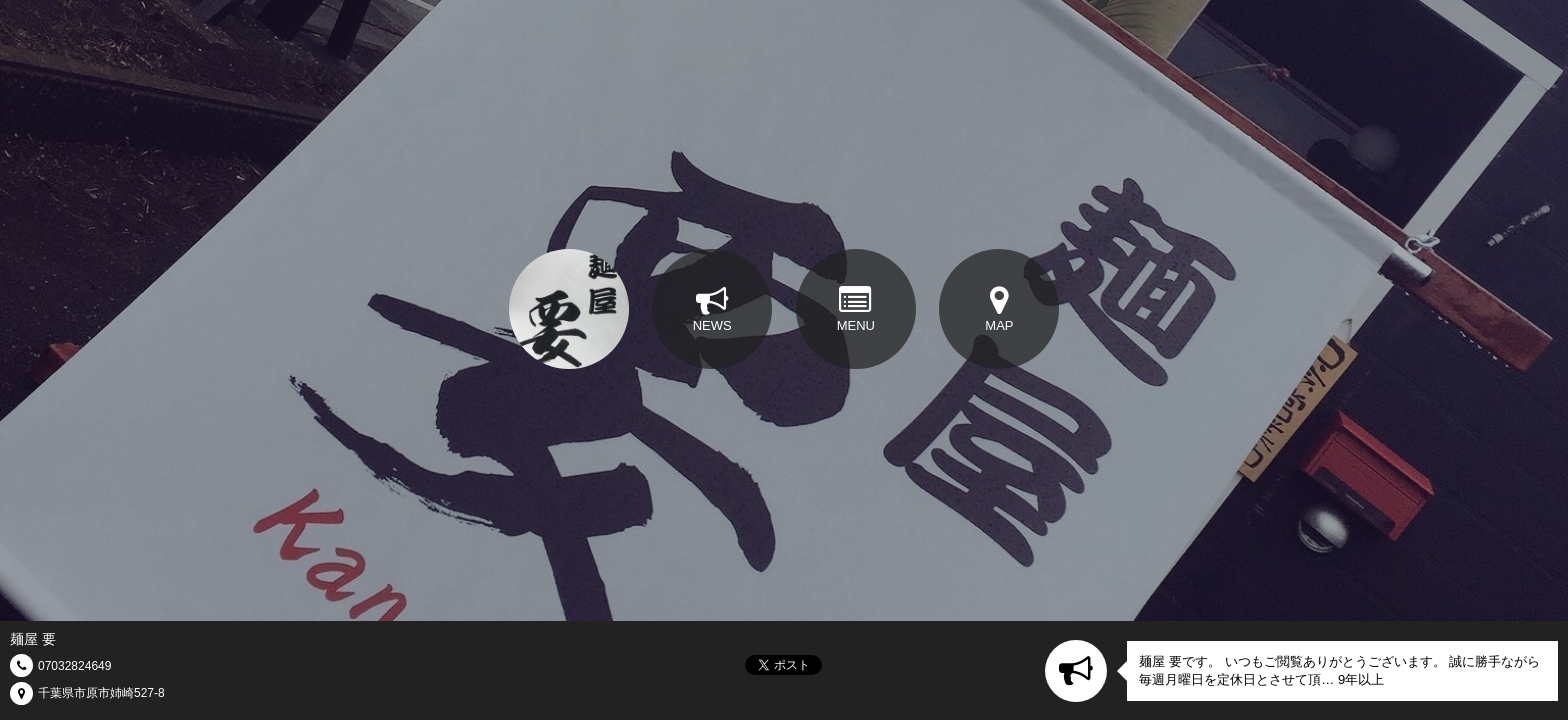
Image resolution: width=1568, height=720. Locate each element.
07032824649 (74, 666)
